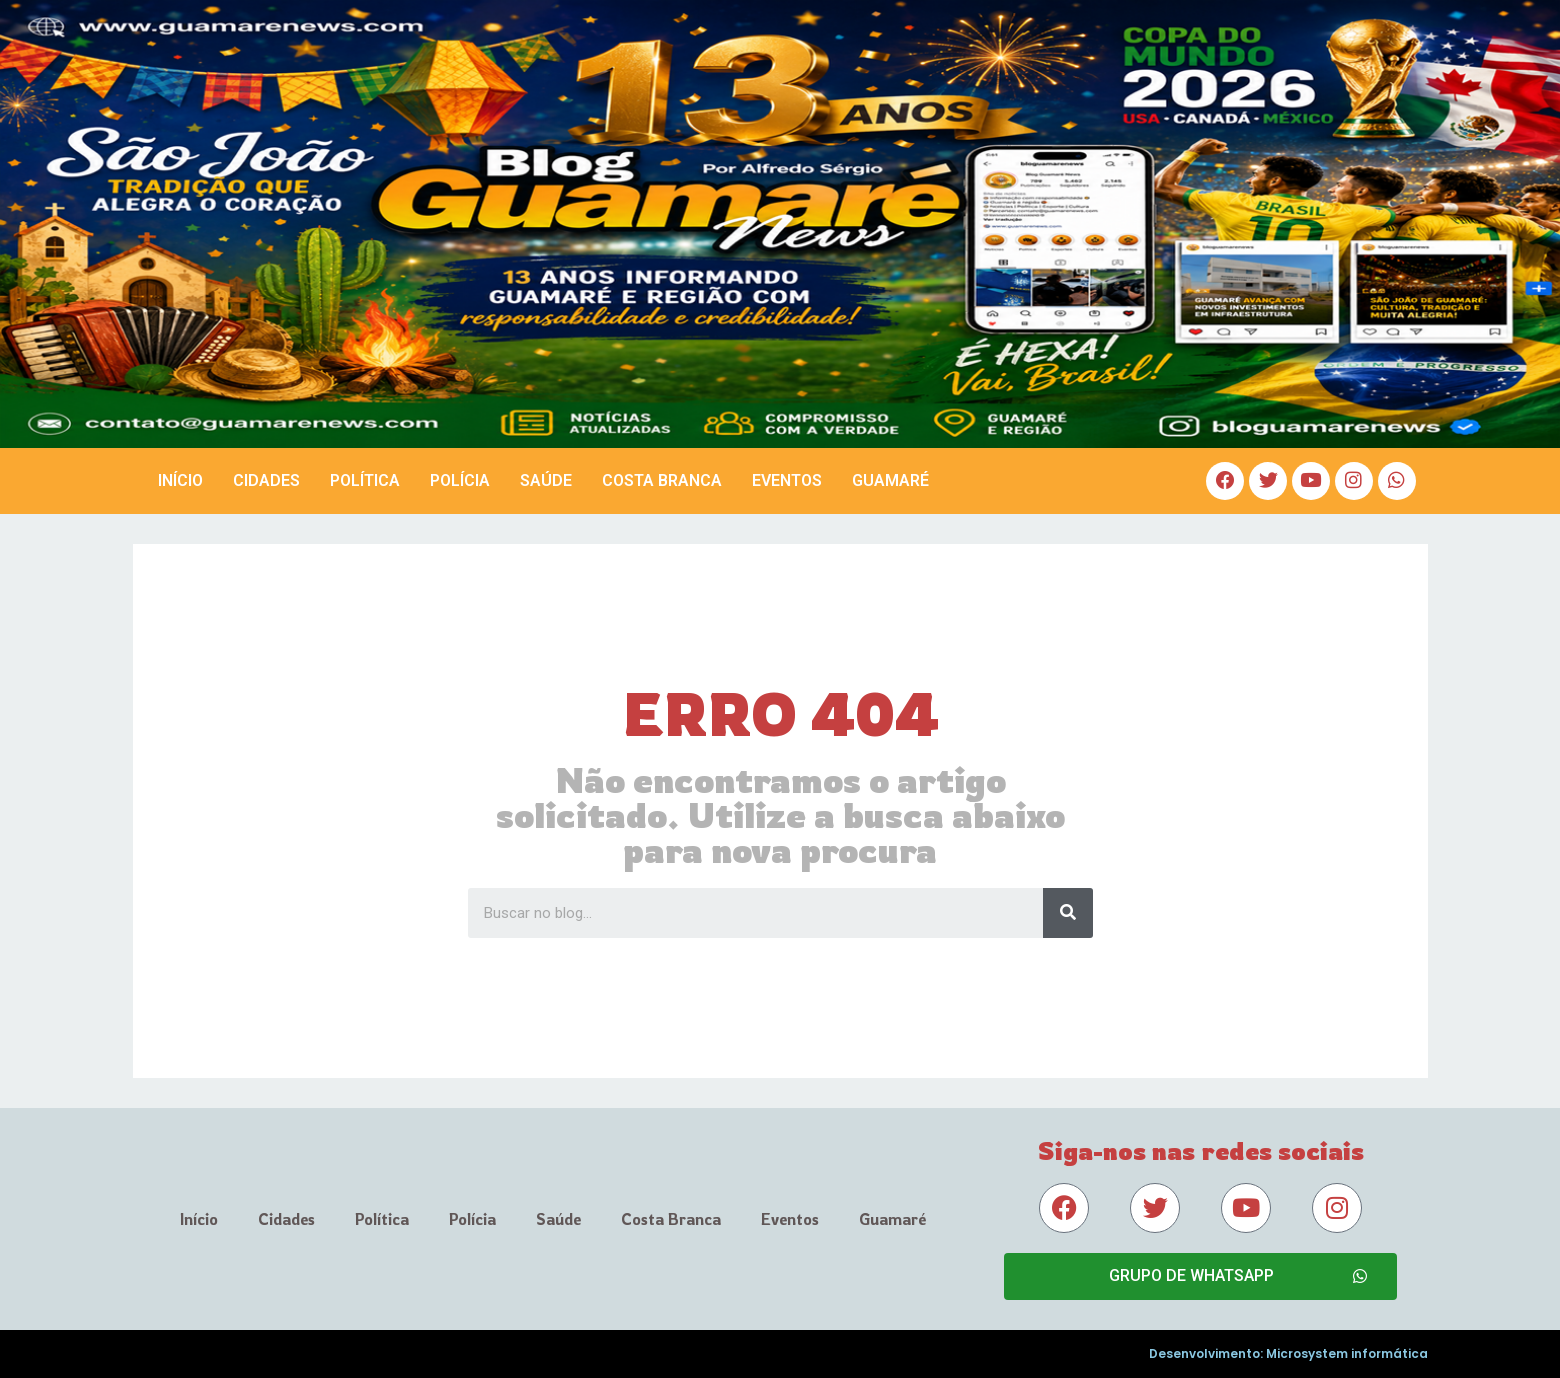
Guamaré (890, 480)
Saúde (546, 480)
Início (180, 480)
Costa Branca (662, 480)
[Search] (1068, 913)
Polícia (460, 480)
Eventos (787, 480)
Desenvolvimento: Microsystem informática (1288, 1353)
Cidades (266, 480)
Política (365, 480)
